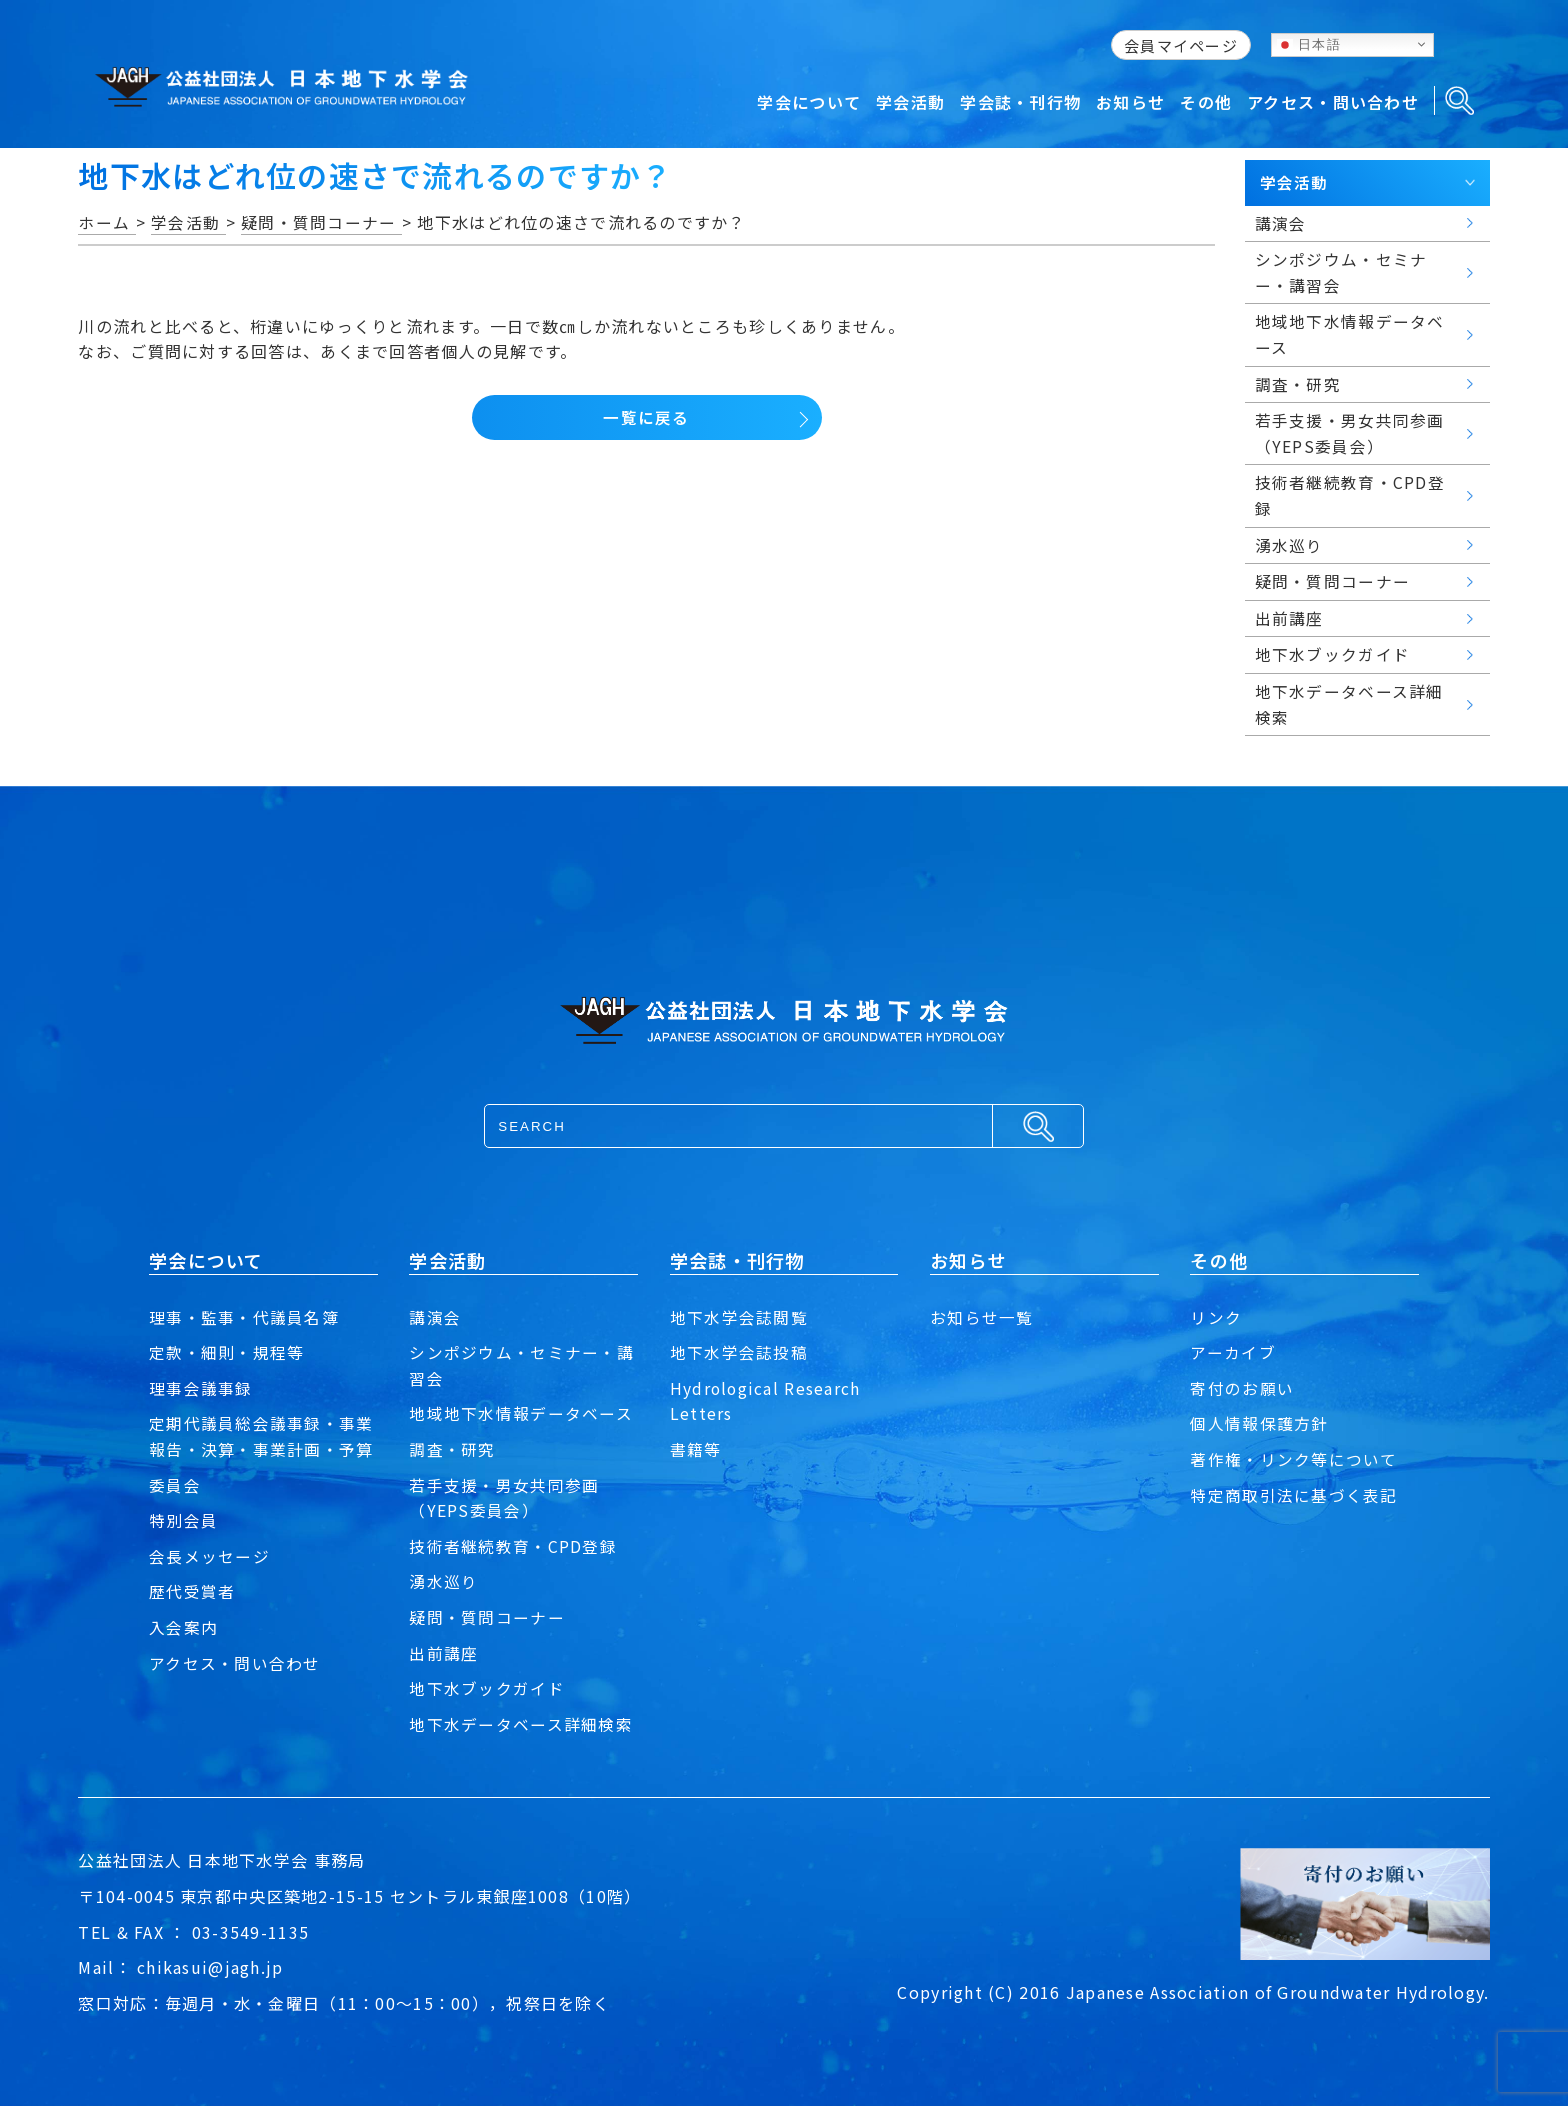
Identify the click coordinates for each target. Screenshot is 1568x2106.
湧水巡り (443, 1581)
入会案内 (183, 1627)
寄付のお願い (1242, 1388)
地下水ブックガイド (487, 1688)
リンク (1216, 1317)
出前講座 (443, 1653)
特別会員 (183, 1520)
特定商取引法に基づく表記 (1293, 1495)
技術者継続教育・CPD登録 (513, 1546)
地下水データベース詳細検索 (521, 1724)
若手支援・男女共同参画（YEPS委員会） (504, 1498)
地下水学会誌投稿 (739, 1352)
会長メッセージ (209, 1556)
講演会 (435, 1317)
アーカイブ (1232, 1352)
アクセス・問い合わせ (235, 1663)
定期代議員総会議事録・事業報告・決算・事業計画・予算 (261, 1436)
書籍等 (696, 1449)
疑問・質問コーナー (487, 1617)
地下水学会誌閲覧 (739, 1317)
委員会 (175, 1485)
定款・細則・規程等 (227, 1352)
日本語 (1309, 44)
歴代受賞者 (192, 1591)
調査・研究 (452, 1449)
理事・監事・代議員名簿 (244, 1317)
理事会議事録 (201, 1388)
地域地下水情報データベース (521, 1413)
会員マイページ (1181, 45)
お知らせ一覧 (982, 1317)
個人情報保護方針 (1259, 1423)
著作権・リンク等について (1293, 1459)
